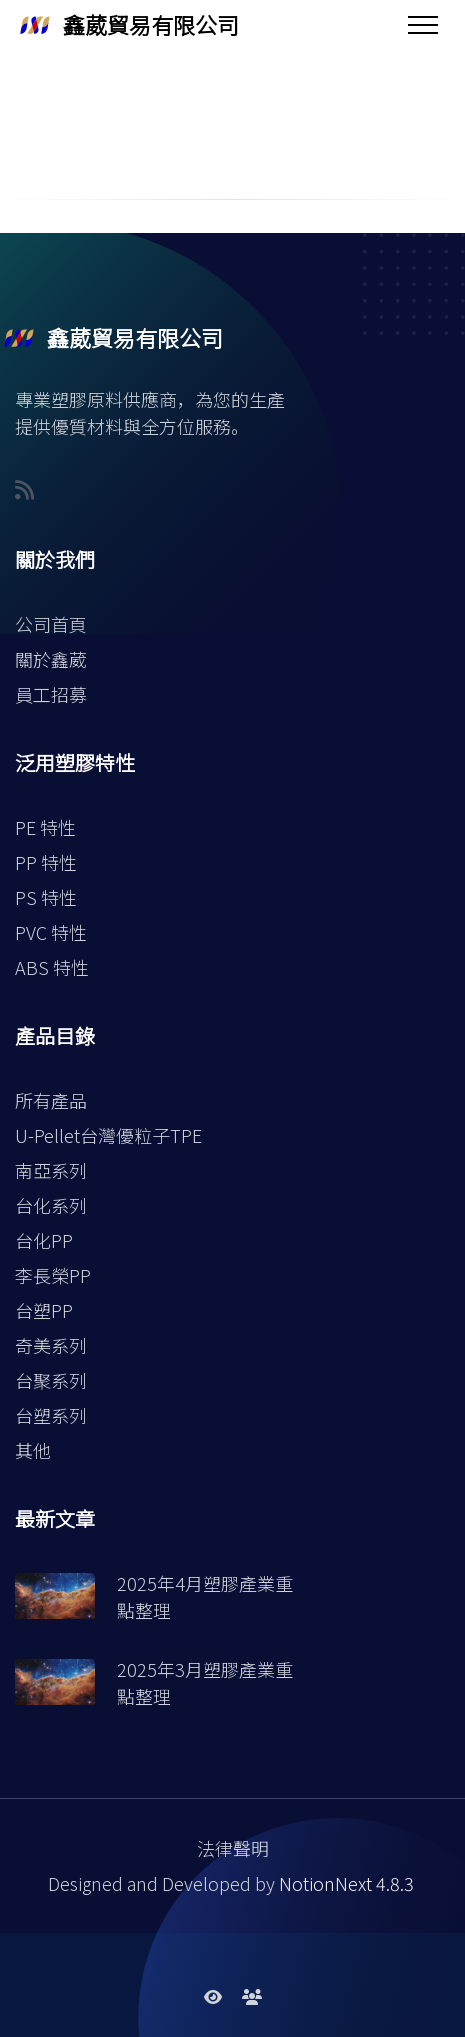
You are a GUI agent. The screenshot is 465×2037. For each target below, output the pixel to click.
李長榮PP (53, 1275)
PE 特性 (45, 827)
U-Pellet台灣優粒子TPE (108, 1135)
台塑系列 (51, 1415)
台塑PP (44, 1310)
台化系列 (51, 1205)
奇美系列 (51, 1345)
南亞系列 (51, 1170)
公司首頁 (51, 624)
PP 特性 (46, 862)
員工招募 (51, 694)
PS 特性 (46, 897)
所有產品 (51, 1100)
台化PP (44, 1240)
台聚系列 (51, 1380)
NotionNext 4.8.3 (346, 1883)
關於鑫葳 (51, 659)
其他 (33, 1450)
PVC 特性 (51, 932)
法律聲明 (233, 1848)
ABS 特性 (52, 967)
